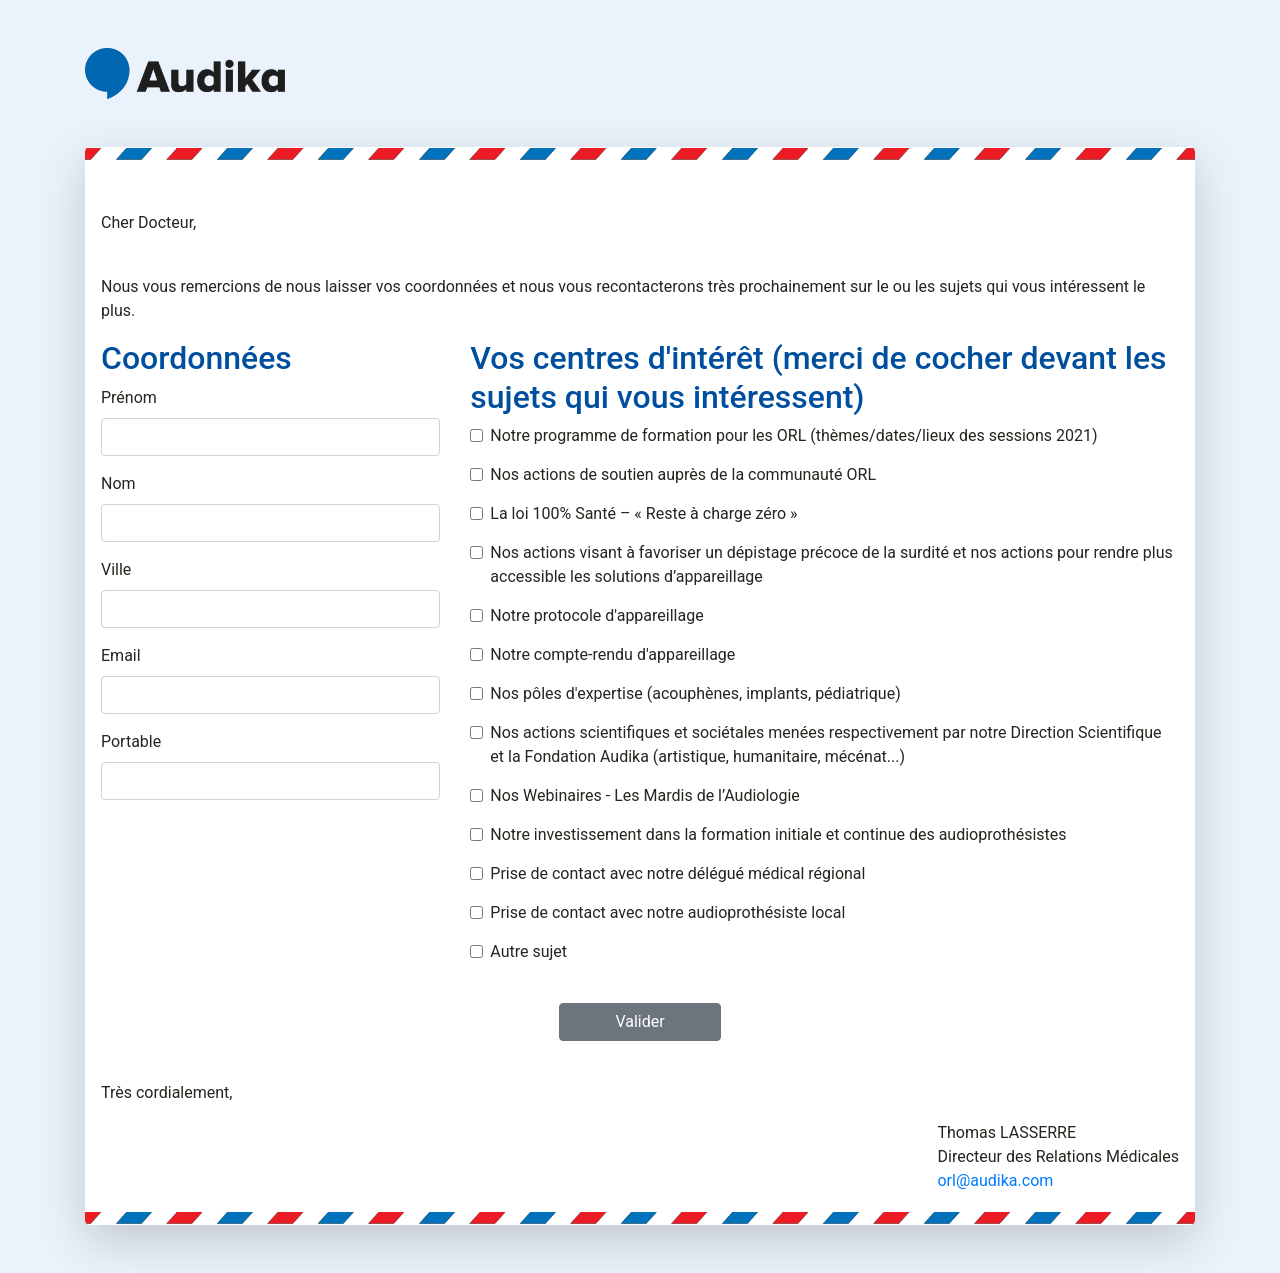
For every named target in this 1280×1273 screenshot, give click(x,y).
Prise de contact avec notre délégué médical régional (677, 873)
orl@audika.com (995, 1180)
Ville (116, 569)
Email (121, 655)
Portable (131, 741)
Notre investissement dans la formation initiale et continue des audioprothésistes (778, 834)
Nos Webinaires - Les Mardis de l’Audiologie (645, 795)
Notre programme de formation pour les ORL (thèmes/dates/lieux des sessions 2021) (793, 435)
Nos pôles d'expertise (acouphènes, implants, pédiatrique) (695, 693)
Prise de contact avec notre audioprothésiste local (667, 912)
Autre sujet (528, 951)
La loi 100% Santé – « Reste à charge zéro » (643, 513)
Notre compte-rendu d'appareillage (612, 654)
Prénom (129, 397)
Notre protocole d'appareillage (596, 615)
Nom (118, 483)
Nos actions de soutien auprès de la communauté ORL (683, 474)
